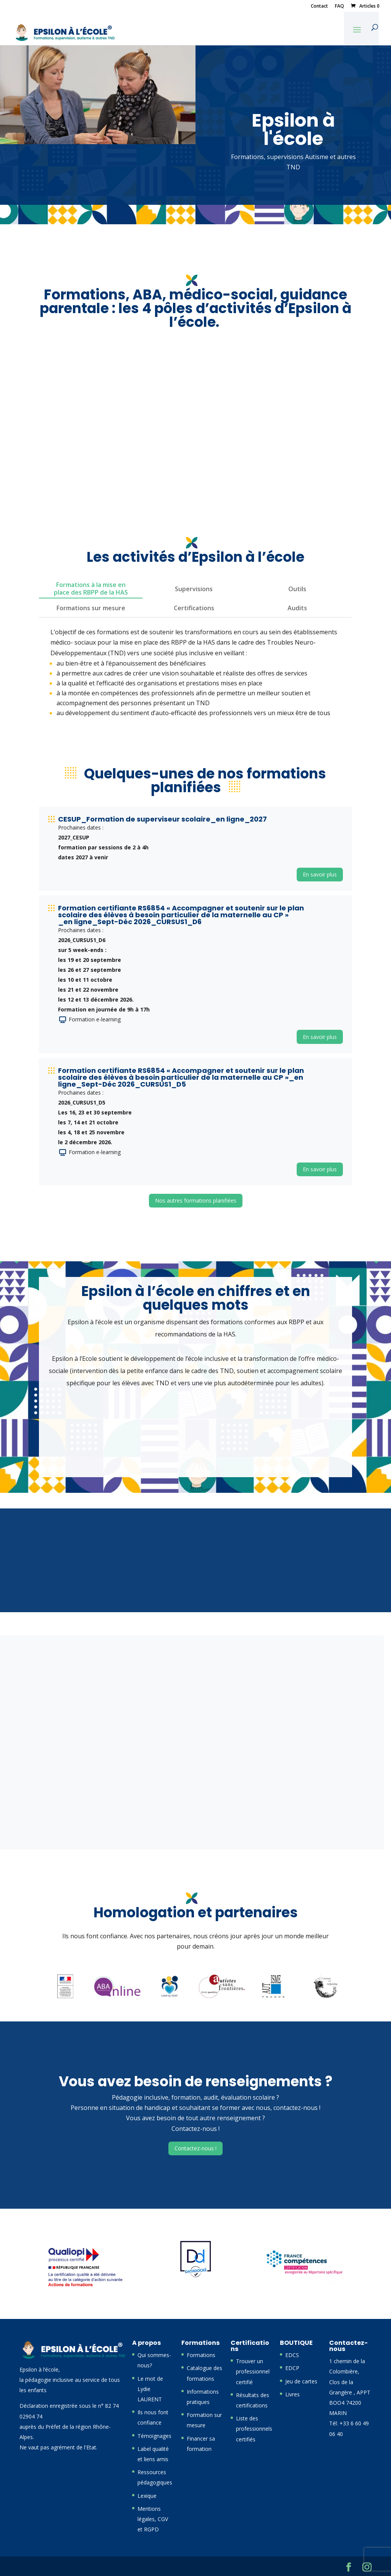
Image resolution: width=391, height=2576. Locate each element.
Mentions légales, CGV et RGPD (152, 2519)
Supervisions (194, 589)
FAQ (339, 6)
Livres (292, 2394)
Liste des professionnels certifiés (254, 2429)
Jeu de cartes (301, 2381)
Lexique (147, 2495)
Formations (201, 2355)
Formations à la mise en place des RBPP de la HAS (91, 588)
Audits (297, 608)
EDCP (292, 2368)
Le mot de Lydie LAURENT (150, 2389)
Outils (297, 589)
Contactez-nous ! (195, 2148)
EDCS (292, 2355)
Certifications (194, 608)
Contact (319, 6)
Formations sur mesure (91, 608)
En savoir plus (320, 874)
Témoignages (154, 2435)
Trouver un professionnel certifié (253, 2371)
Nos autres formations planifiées (195, 1200)
